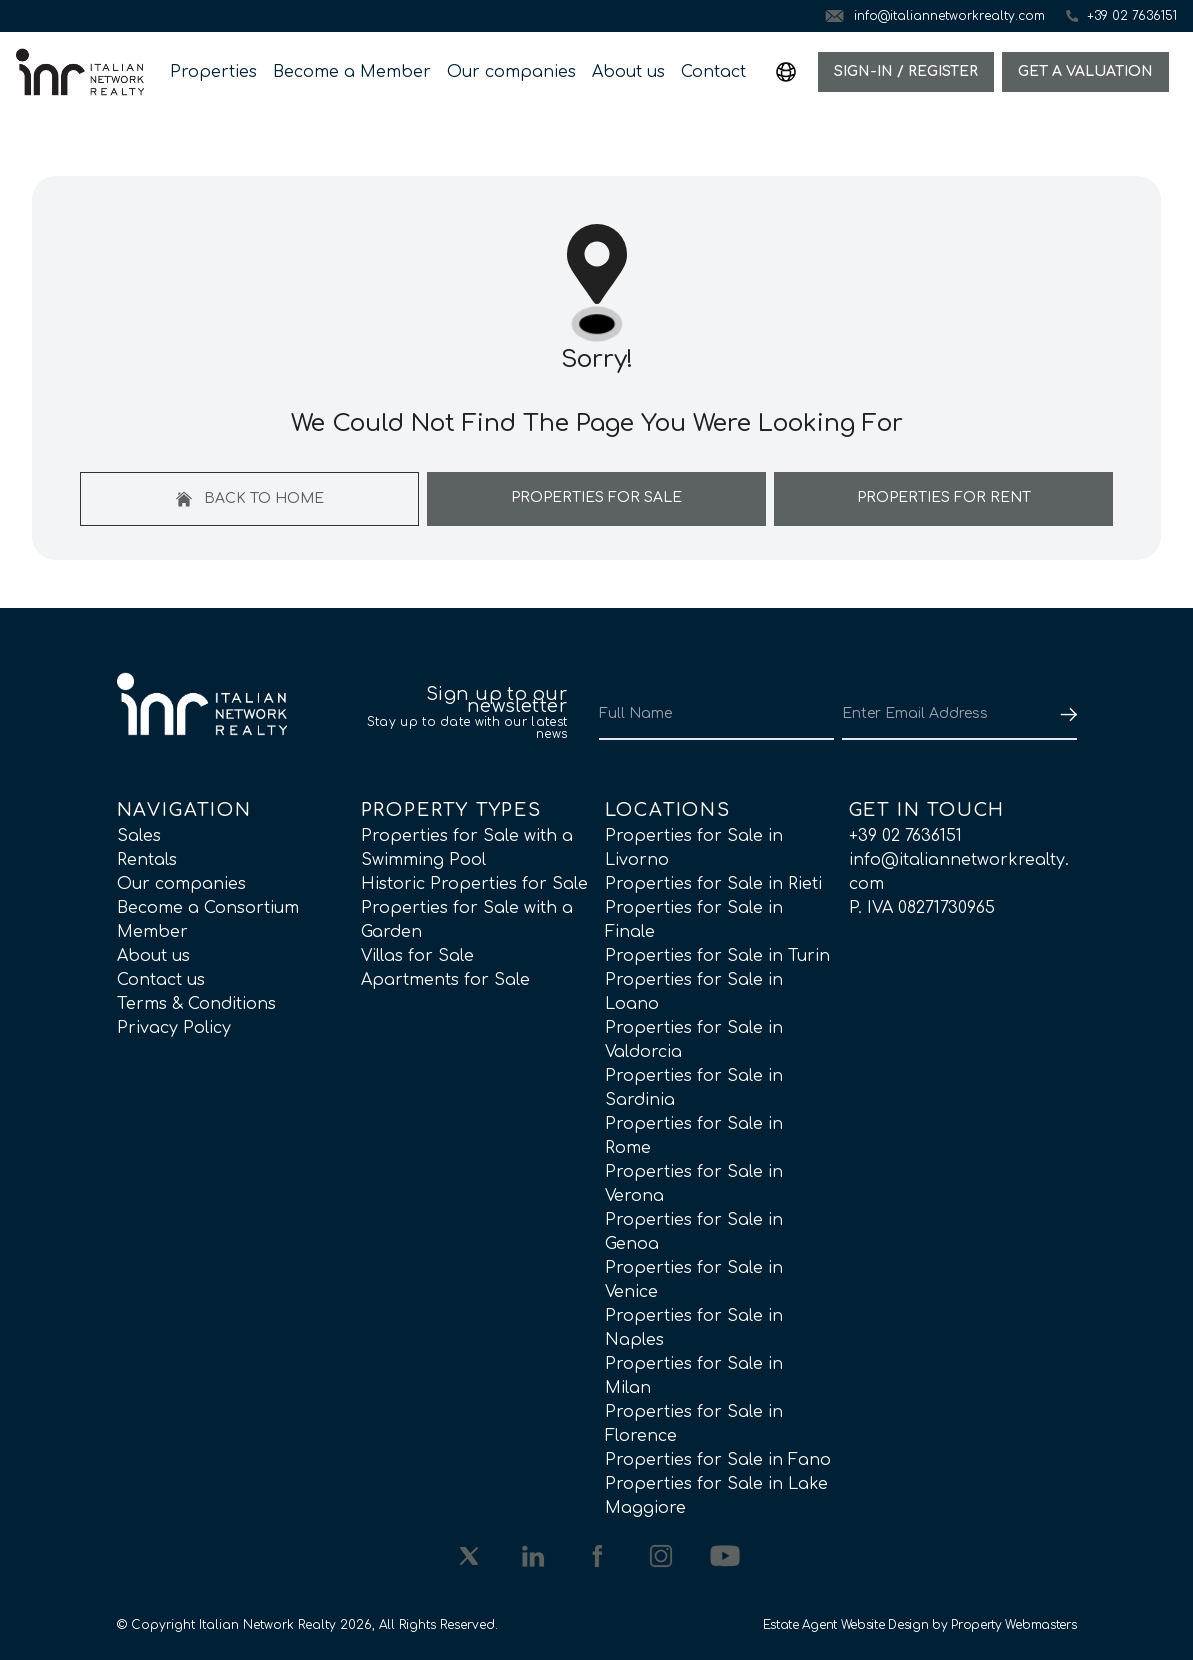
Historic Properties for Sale (474, 884)
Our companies (511, 72)
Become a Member (352, 72)
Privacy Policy (174, 1028)
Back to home (250, 499)
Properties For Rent (944, 497)
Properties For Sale (596, 497)
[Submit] (1065, 714)
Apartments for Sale (445, 980)
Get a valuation (1085, 71)
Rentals (147, 860)
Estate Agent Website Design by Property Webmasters (920, 1625)
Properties (213, 72)
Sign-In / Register (906, 71)
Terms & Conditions (196, 1004)
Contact (713, 72)
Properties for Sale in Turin (717, 956)
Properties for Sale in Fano (718, 1460)
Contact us (161, 980)
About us (628, 72)
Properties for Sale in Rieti (713, 884)
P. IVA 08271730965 (922, 908)
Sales (139, 836)
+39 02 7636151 (905, 836)
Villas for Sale (417, 956)
